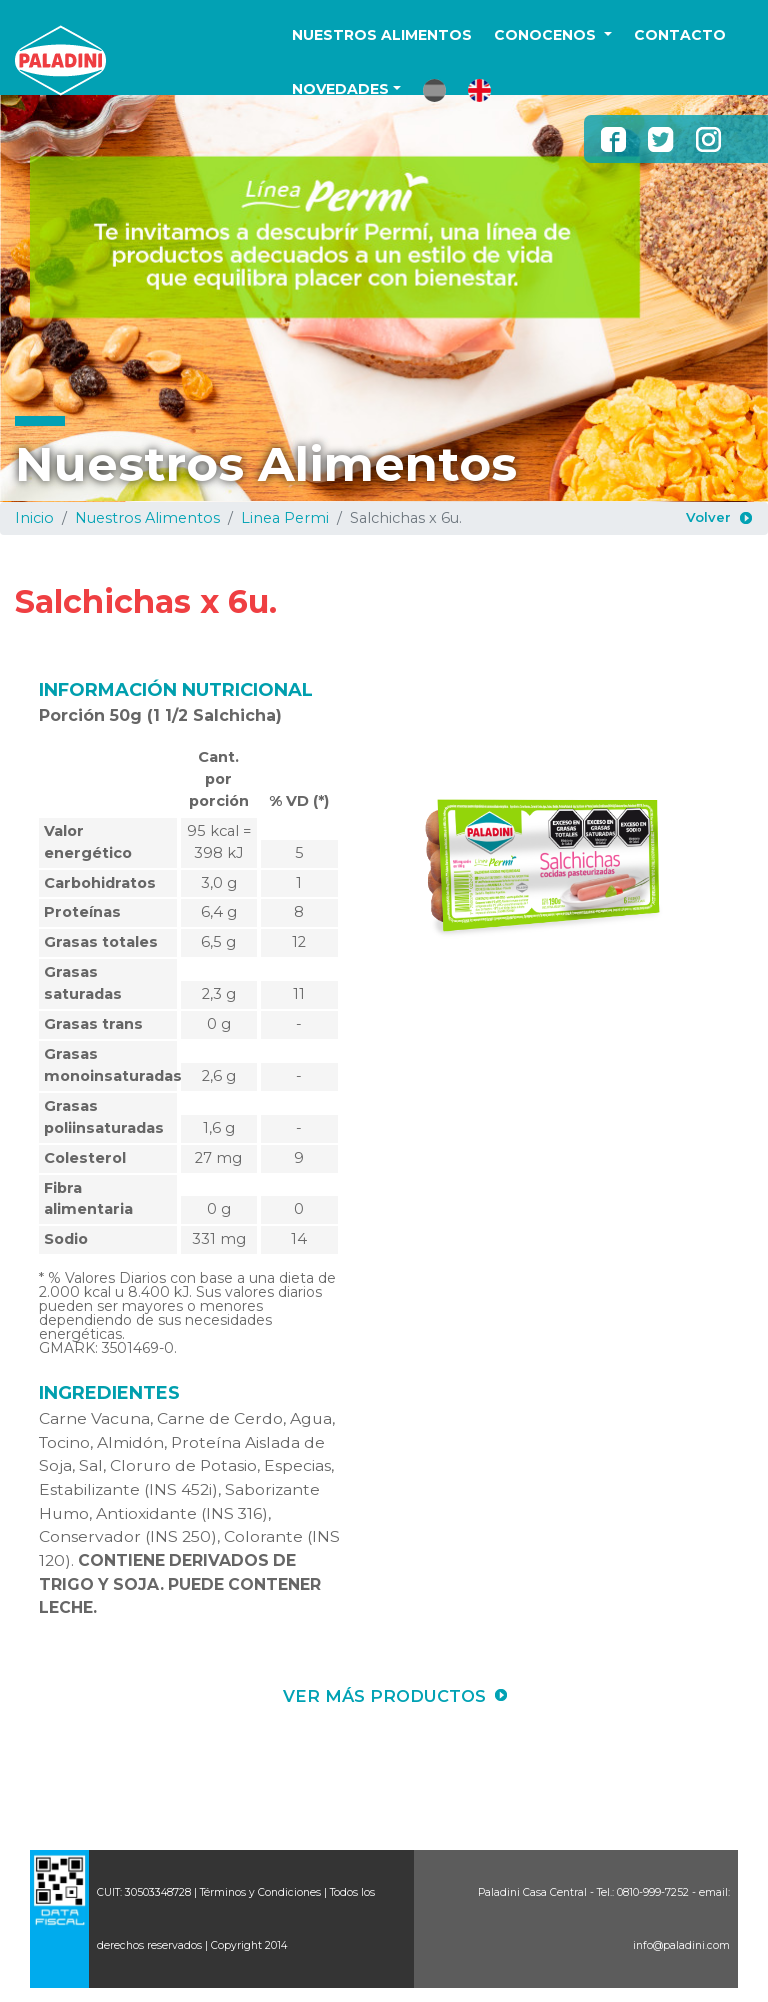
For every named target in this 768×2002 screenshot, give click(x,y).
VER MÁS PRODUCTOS (384, 1696)
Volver (708, 517)
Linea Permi (285, 518)
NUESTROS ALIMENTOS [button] (382, 35)
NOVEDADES (340, 89)
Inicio (34, 518)
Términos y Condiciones (260, 1892)
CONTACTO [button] (680, 35)
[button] (434, 90)
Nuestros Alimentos (147, 518)
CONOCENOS (547, 35)
